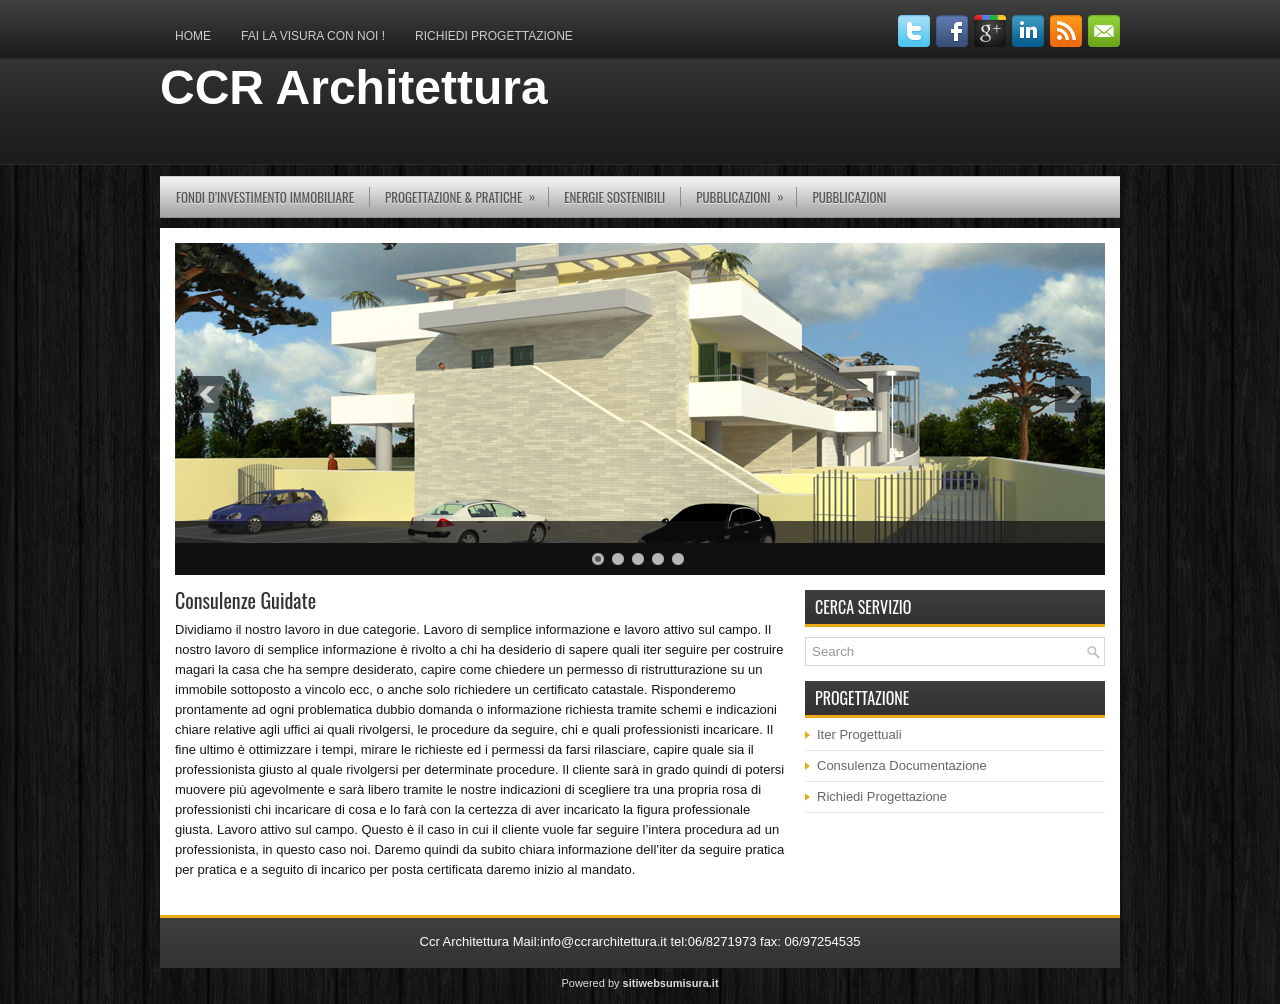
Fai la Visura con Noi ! (313, 36)
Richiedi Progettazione (494, 36)
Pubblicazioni (849, 197)
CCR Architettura (354, 87)
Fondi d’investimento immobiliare (265, 197)
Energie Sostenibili (614, 197)
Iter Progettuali (859, 734)
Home (193, 36)
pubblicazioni (746, 191)
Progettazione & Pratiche (466, 191)
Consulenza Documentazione (902, 765)
